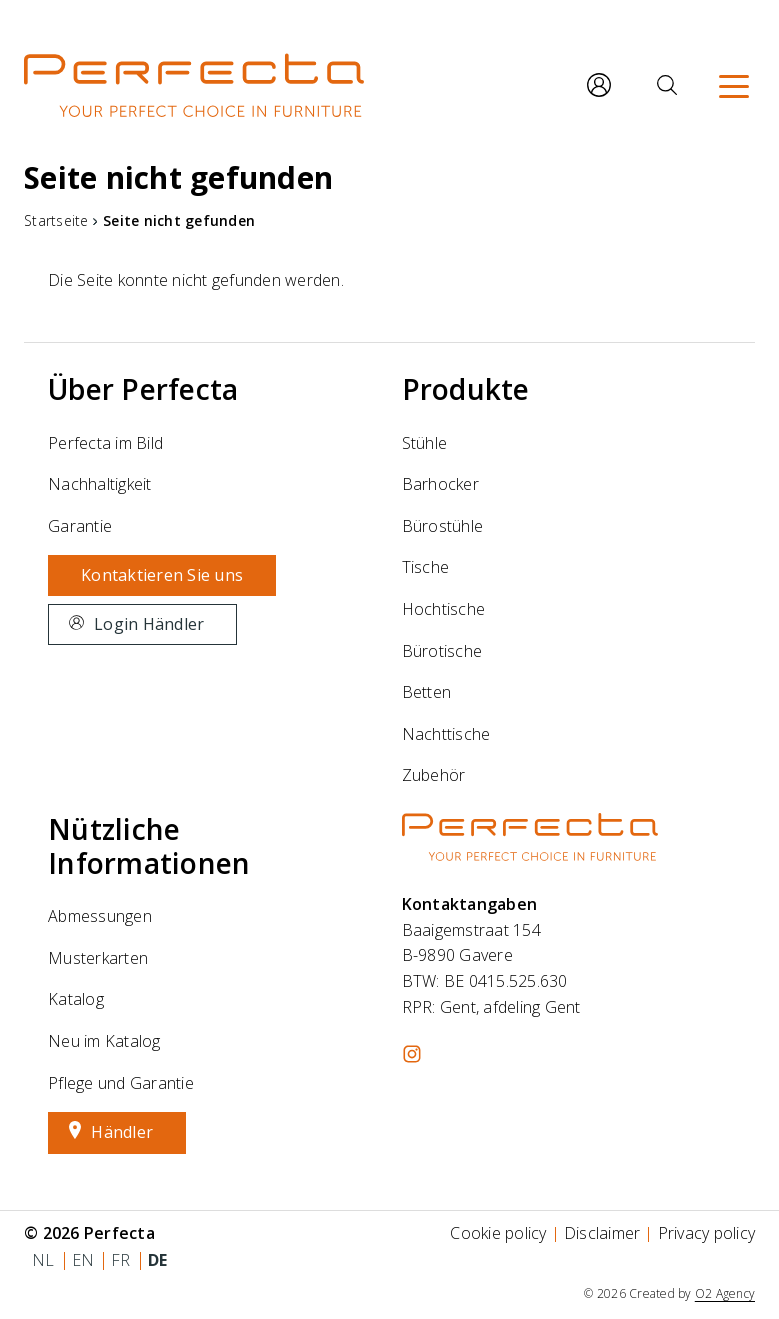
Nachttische (446, 734)
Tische (426, 567)
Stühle (425, 443)
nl (43, 1260)
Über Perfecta (143, 389)
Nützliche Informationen (149, 846)
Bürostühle (443, 526)
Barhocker (440, 484)
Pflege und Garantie (121, 1083)
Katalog (76, 999)
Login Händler (149, 624)
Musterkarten (98, 958)
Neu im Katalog (104, 1041)
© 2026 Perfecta (89, 1233)
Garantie (80, 526)
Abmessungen (100, 916)
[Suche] (667, 85)
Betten (427, 692)
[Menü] (734, 85)
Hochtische (444, 609)
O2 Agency (725, 1293)
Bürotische (442, 651)
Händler (122, 1132)
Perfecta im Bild (105, 443)
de (158, 1260)
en (83, 1260)
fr (121, 1260)
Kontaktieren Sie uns (162, 575)
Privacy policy (707, 1233)
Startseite (56, 220)
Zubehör (434, 775)
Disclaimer (602, 1233)
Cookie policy (498, 1233)
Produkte (466, 389)
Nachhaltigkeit (100, 484)
